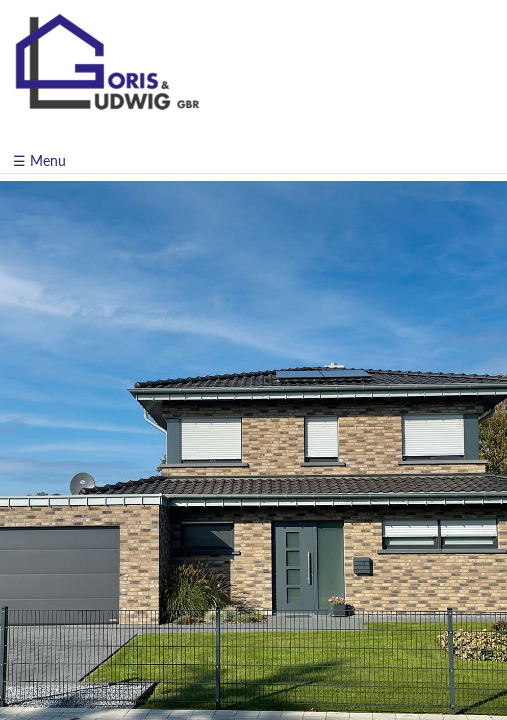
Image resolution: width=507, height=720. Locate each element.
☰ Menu (39, 160)
